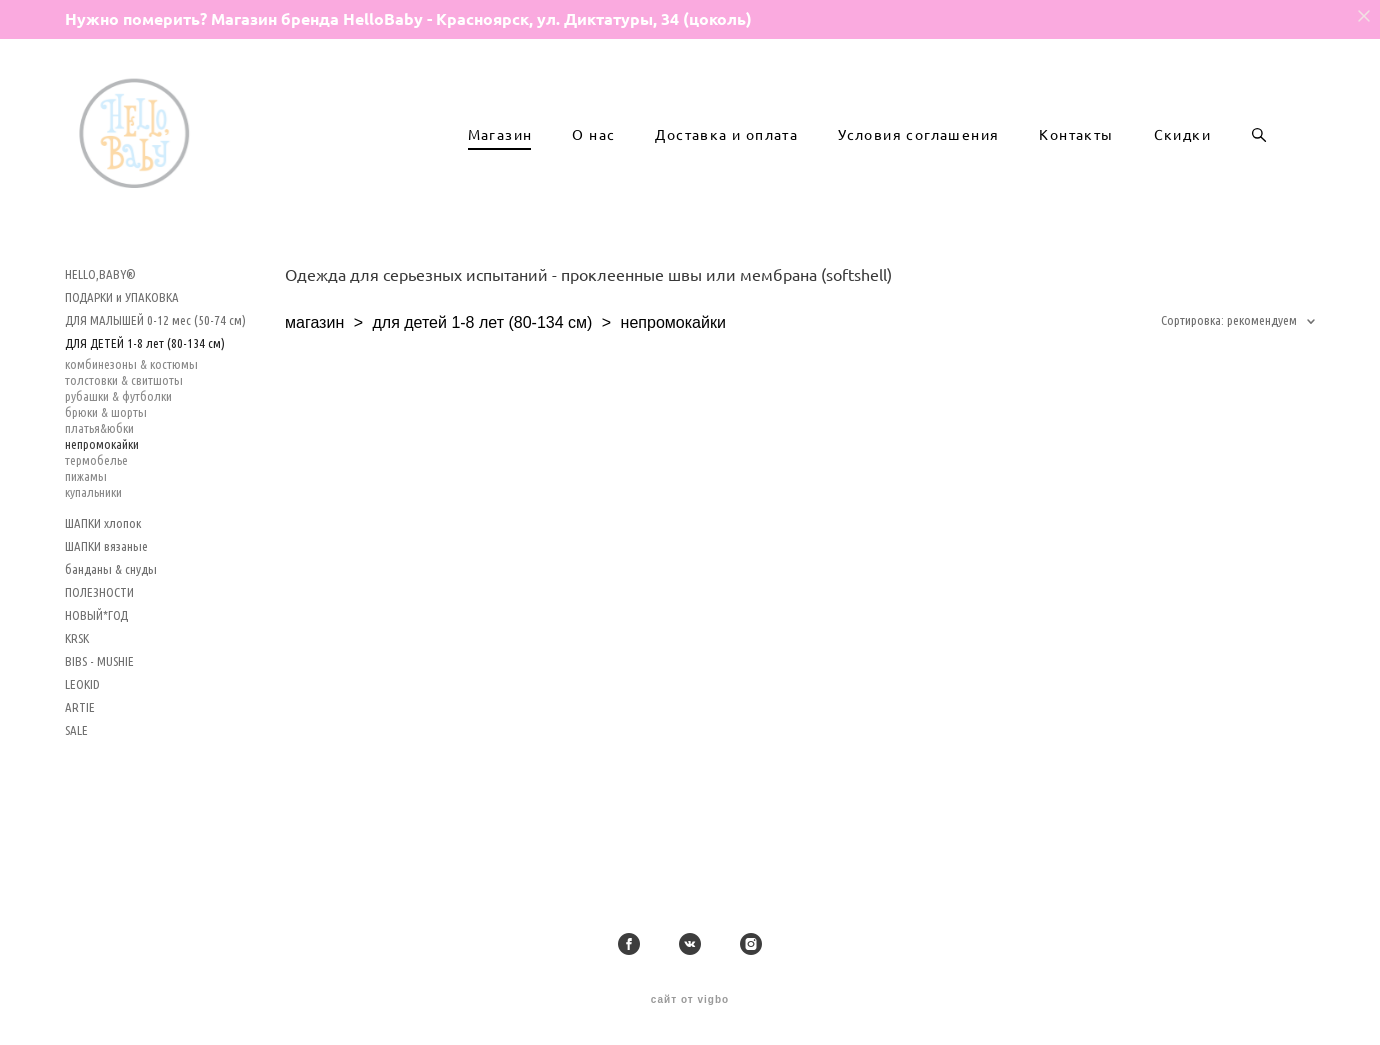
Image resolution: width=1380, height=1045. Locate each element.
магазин (314, 364)
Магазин (500, 156)
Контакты (1076, 156)
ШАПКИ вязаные (106, 588)
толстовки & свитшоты (124, 422)
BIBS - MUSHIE (99, 703)
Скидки (1182, 156)
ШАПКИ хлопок (103, 565)
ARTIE (80, 749)
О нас (593, 156)
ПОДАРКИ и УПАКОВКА (122, 339)
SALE (76, 772)
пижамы (86, 518)
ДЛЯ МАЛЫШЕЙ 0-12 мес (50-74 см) (155, 362)
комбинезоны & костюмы (131, 406)
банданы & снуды (111, 611)
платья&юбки (99, 470)
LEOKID (82, 726)
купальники (93, 534)
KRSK (77, 680)
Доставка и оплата (726, 156)
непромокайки (102, 486)
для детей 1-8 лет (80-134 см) (482, 364)
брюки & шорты (106, 454)
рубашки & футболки (118, 438)
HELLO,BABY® (100, 316)
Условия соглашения (918, 156)
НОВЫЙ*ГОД (96, 657)
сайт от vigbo (690, 1000)
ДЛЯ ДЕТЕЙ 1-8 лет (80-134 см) (145, 385)
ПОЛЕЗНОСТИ (99, 634)
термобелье (96, 502)
